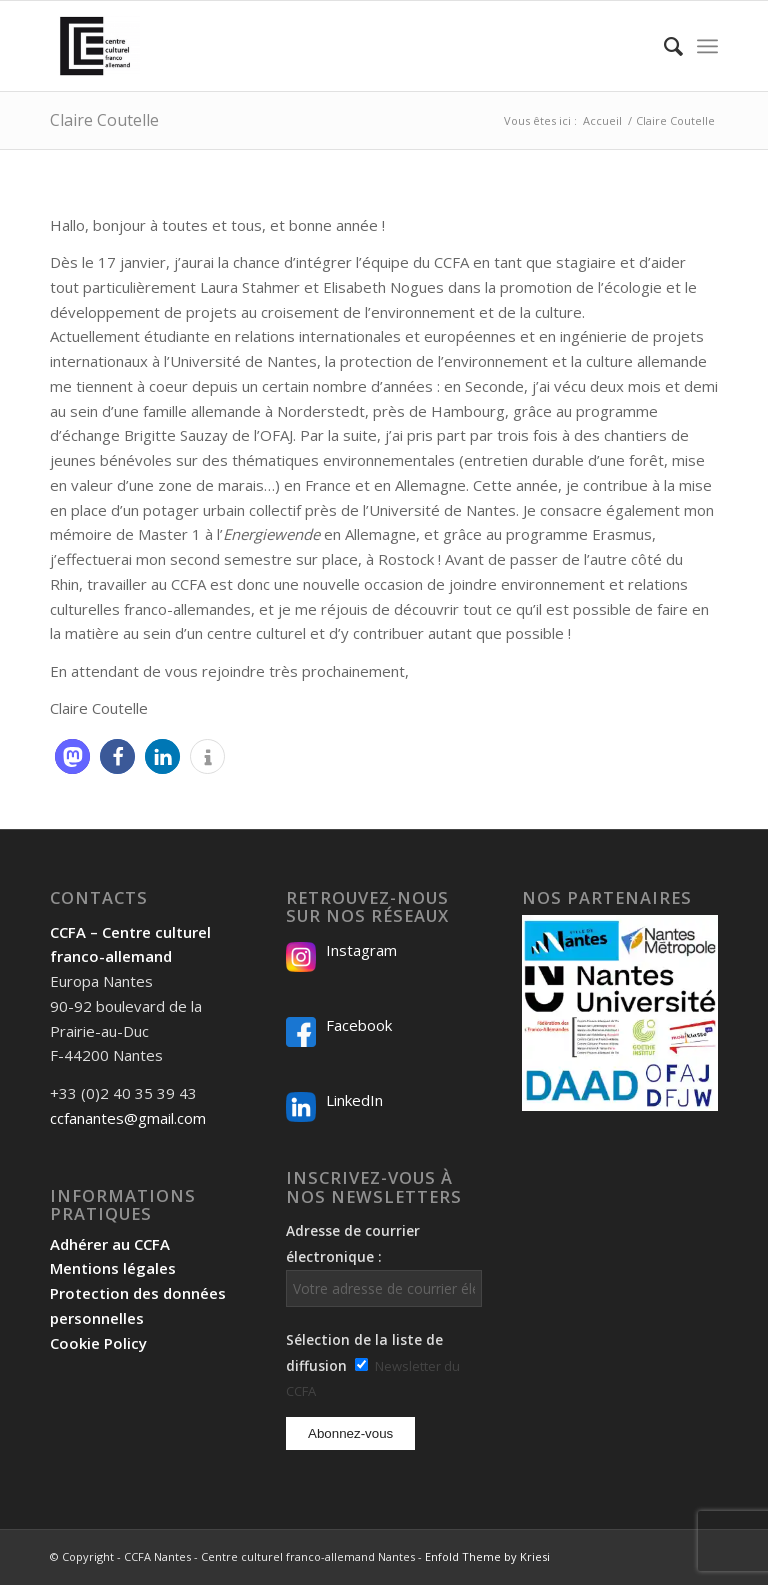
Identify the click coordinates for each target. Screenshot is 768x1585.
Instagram (361, 950)
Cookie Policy (98, 1343)
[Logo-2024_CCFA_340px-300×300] (95, 46)
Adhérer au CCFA (110, 1244)
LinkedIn (354, 1100)
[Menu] (707, 46)
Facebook (359, 1025)
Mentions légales (113, 1268)
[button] (72, 756)
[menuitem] (663, 46)
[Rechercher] (663, 46)
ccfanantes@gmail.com (128, 1118)
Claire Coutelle (104, 120)
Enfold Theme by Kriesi (487, 1556)
